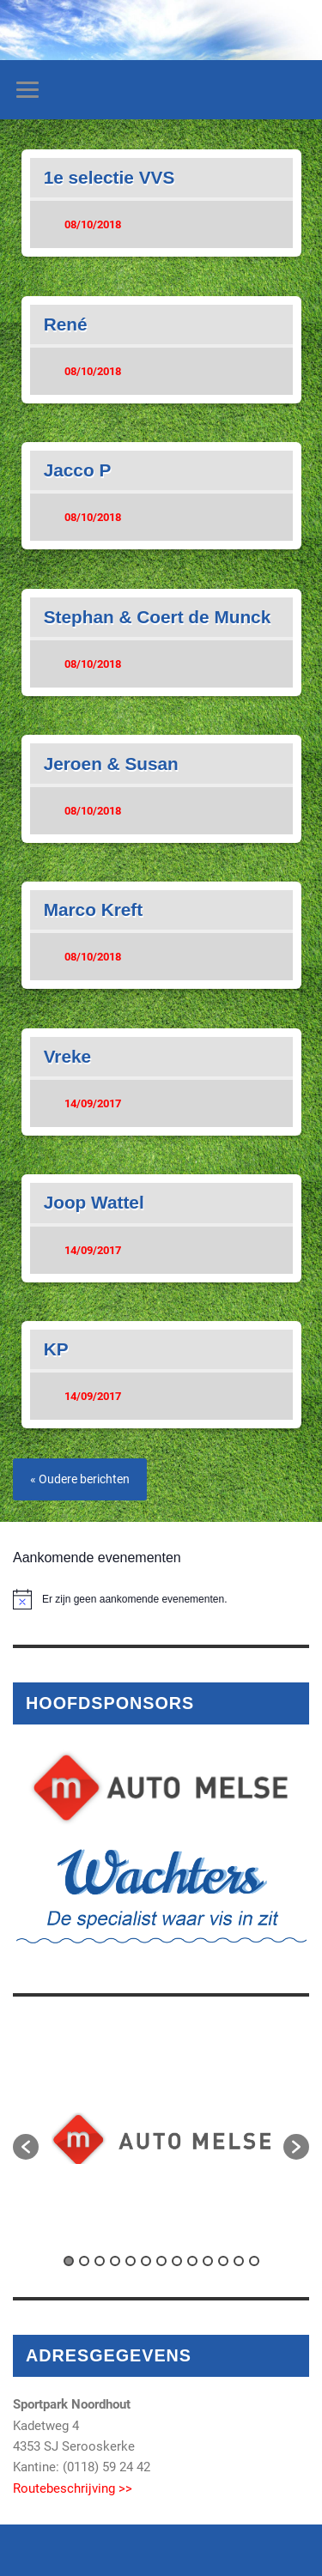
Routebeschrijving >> (72, 2488)
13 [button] (254, 2261)
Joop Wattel (94, 1202)
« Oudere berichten (80, 1479)
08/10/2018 (92, 224)
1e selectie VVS (109, 177)
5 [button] (130, 2261)
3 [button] (99, 2261)
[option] (161, 2138)
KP (56, 1349)
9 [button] (192, 2261)
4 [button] (115, 2261)
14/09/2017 (92, 1103)
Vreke (68, 1056)
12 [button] (239, 2261)
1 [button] (69, 2261)
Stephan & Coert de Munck (157, 617)
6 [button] (146, 2261)
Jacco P (78, 470)
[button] (26, 2147)
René (66, 324)
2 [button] (84, 2261)
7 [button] (161, 2261)
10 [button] (208, 2261)
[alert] (161, 1599)
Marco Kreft (93, 909)
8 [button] (177, 2261)
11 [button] (223, 2261)
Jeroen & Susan (111, 763)
